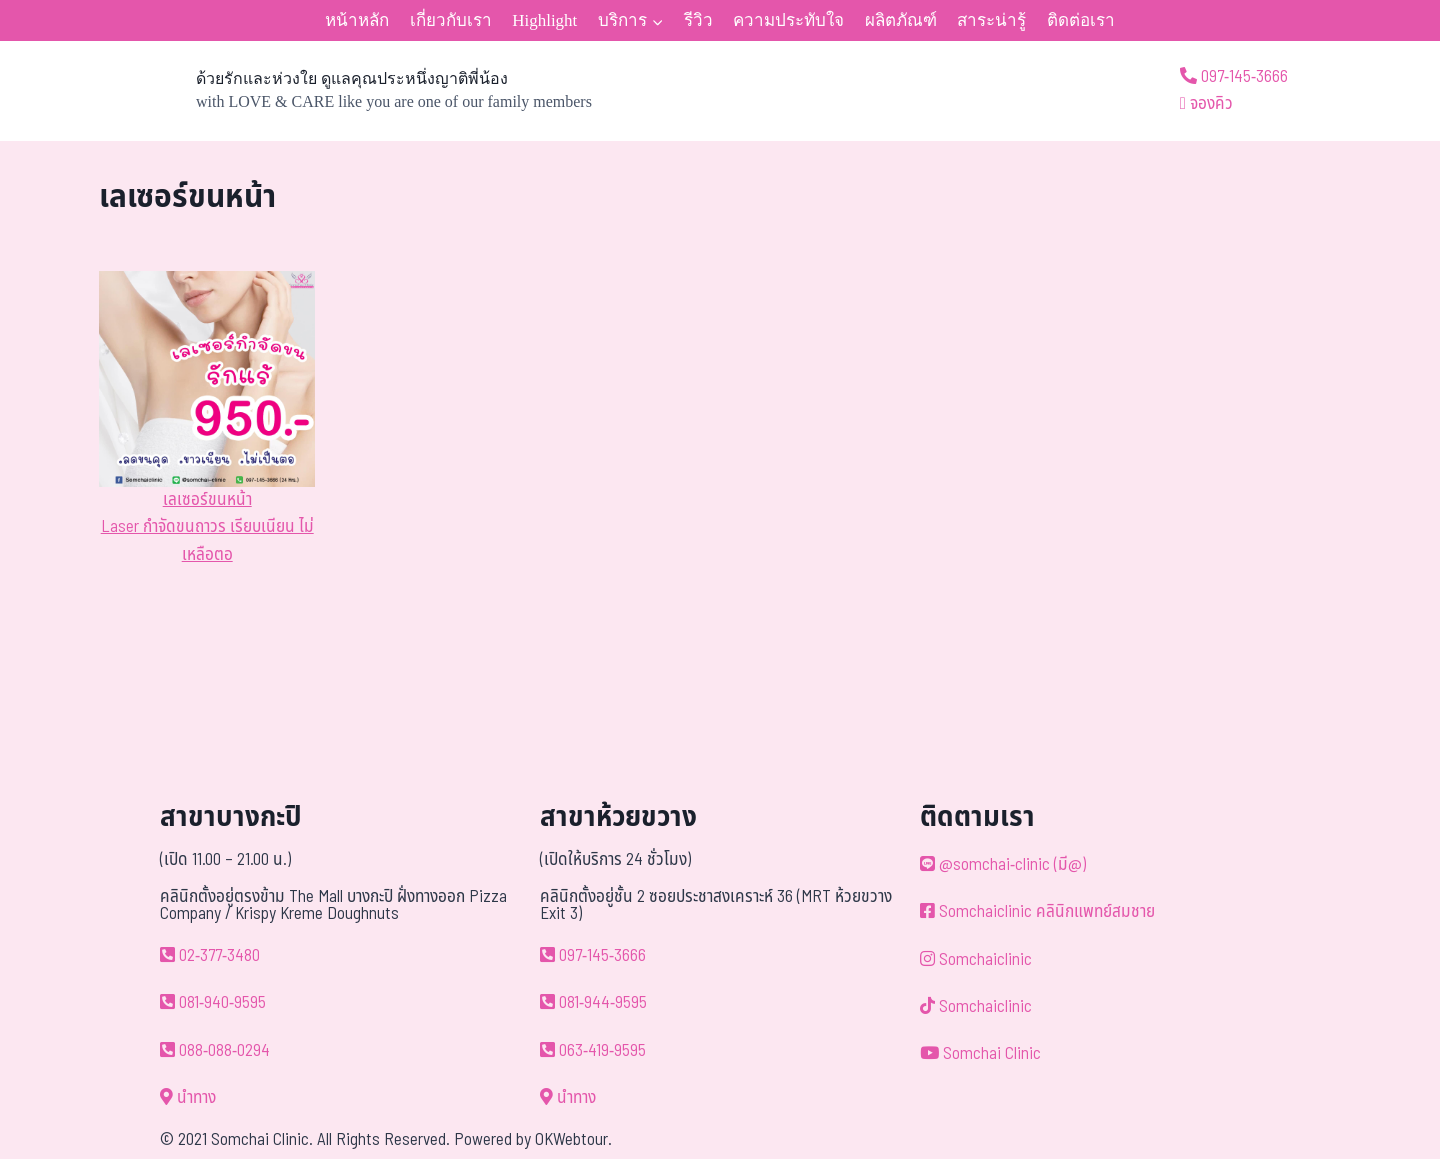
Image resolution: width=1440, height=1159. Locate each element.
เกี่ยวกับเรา (451, 20)
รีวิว (698, 20)
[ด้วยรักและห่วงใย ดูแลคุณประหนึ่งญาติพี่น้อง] (345, 91)
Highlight (544, 20)
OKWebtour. (573, 1140)
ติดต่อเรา (1081, 20)
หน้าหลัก (357, 20)
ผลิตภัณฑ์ (901, 20)
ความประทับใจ (788, 20)
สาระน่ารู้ (991, 20)
